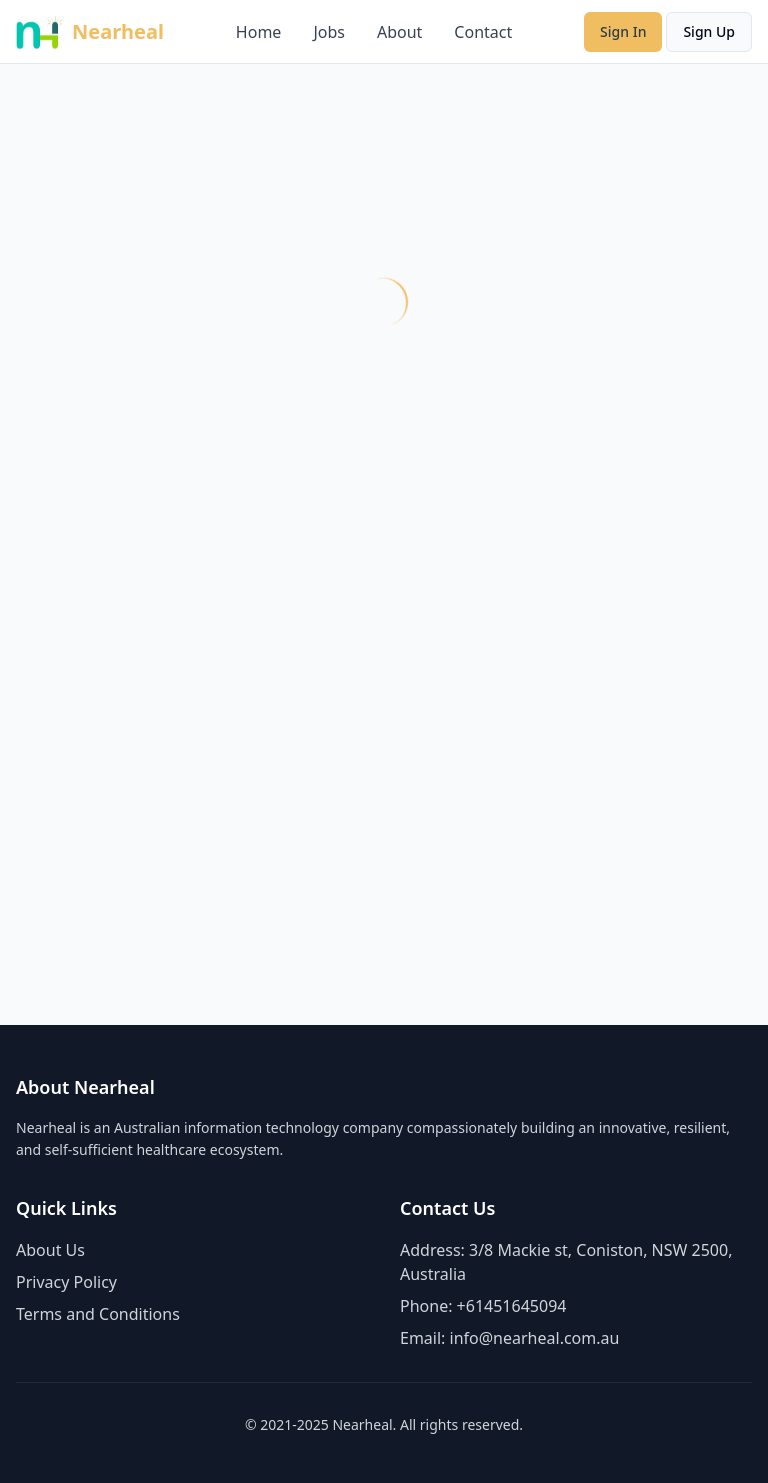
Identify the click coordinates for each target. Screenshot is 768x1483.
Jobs (329, 32)
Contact (483, 32)
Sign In (623, 31)
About (399, 32)
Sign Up (709, 31)
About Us (50, 1250)
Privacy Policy (66, 1282)
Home (259, 32)
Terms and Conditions (98, 1314)
